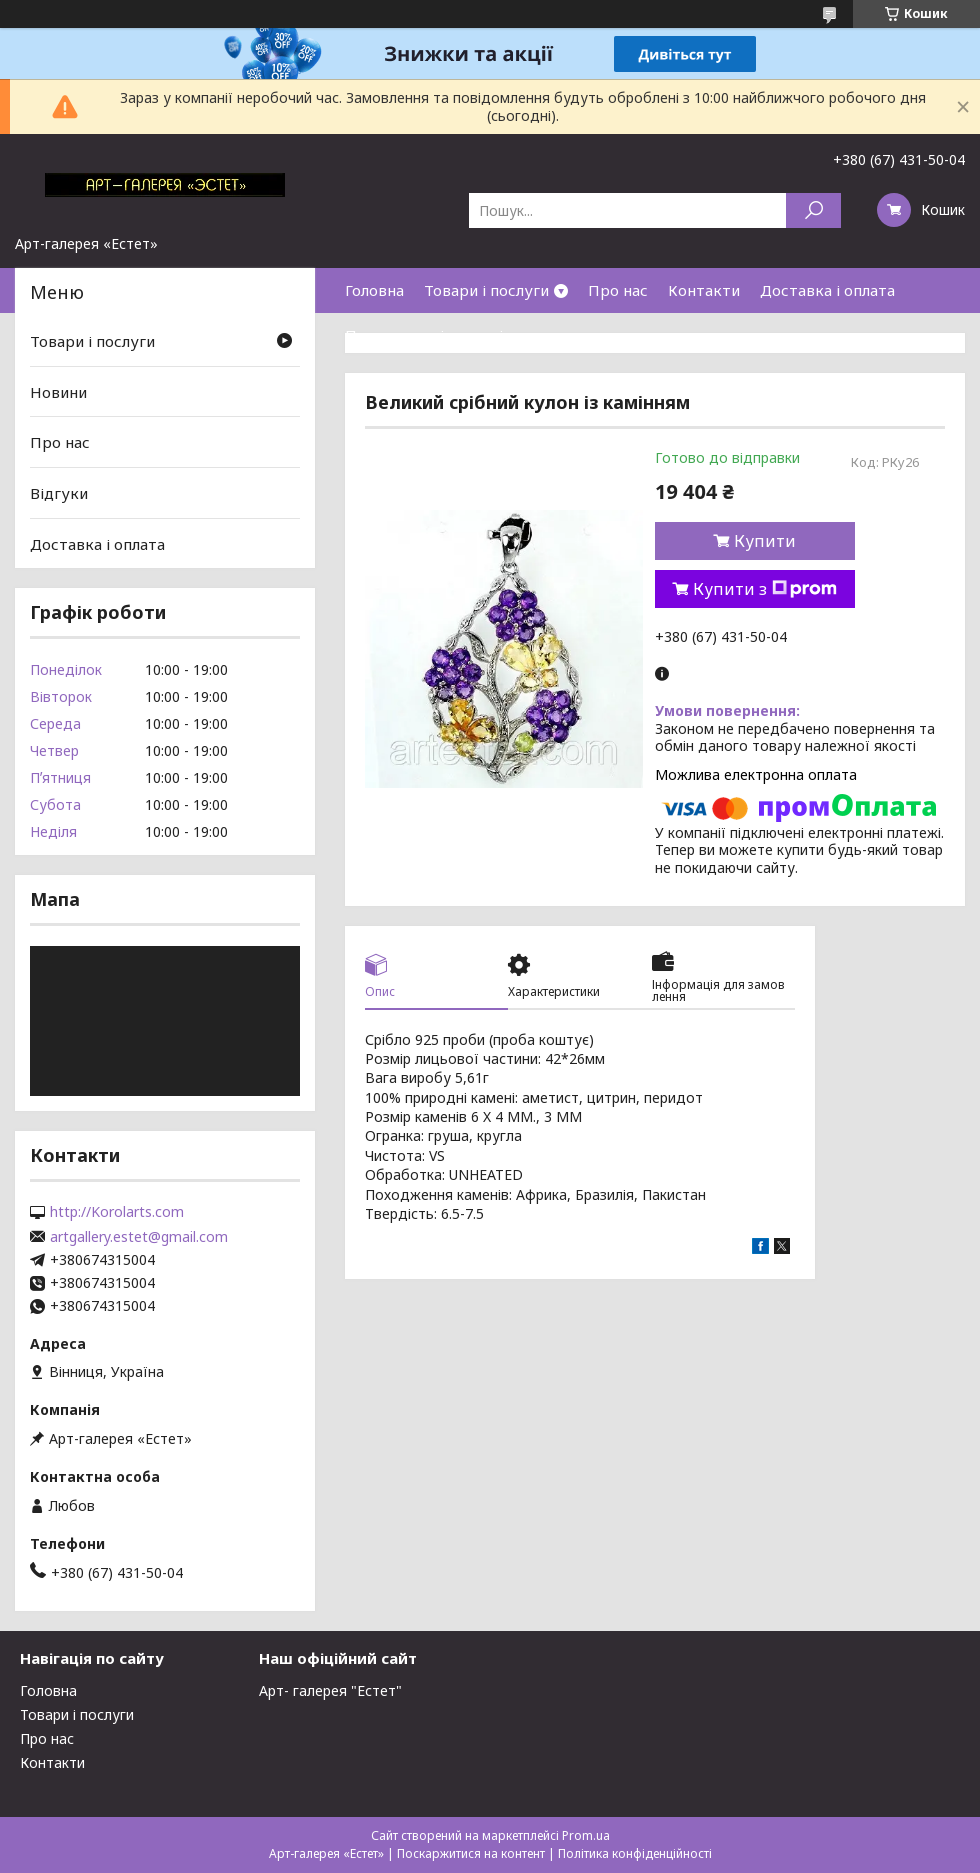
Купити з (765, 589)
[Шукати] (813, 210)
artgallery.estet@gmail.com (139, 1237)
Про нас (618, 290)
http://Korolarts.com (117, 1212)
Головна (374, 290)
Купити (765, 541)
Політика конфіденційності (635, 1853)
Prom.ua (586, 1835)
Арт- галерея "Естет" (330, 1690)
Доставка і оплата (827, 290)
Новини (58, 392)
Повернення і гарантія (428, 335)
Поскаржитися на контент (471, 1853)
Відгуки (59, 493)
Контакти (704, 290)
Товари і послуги (486, 290)
